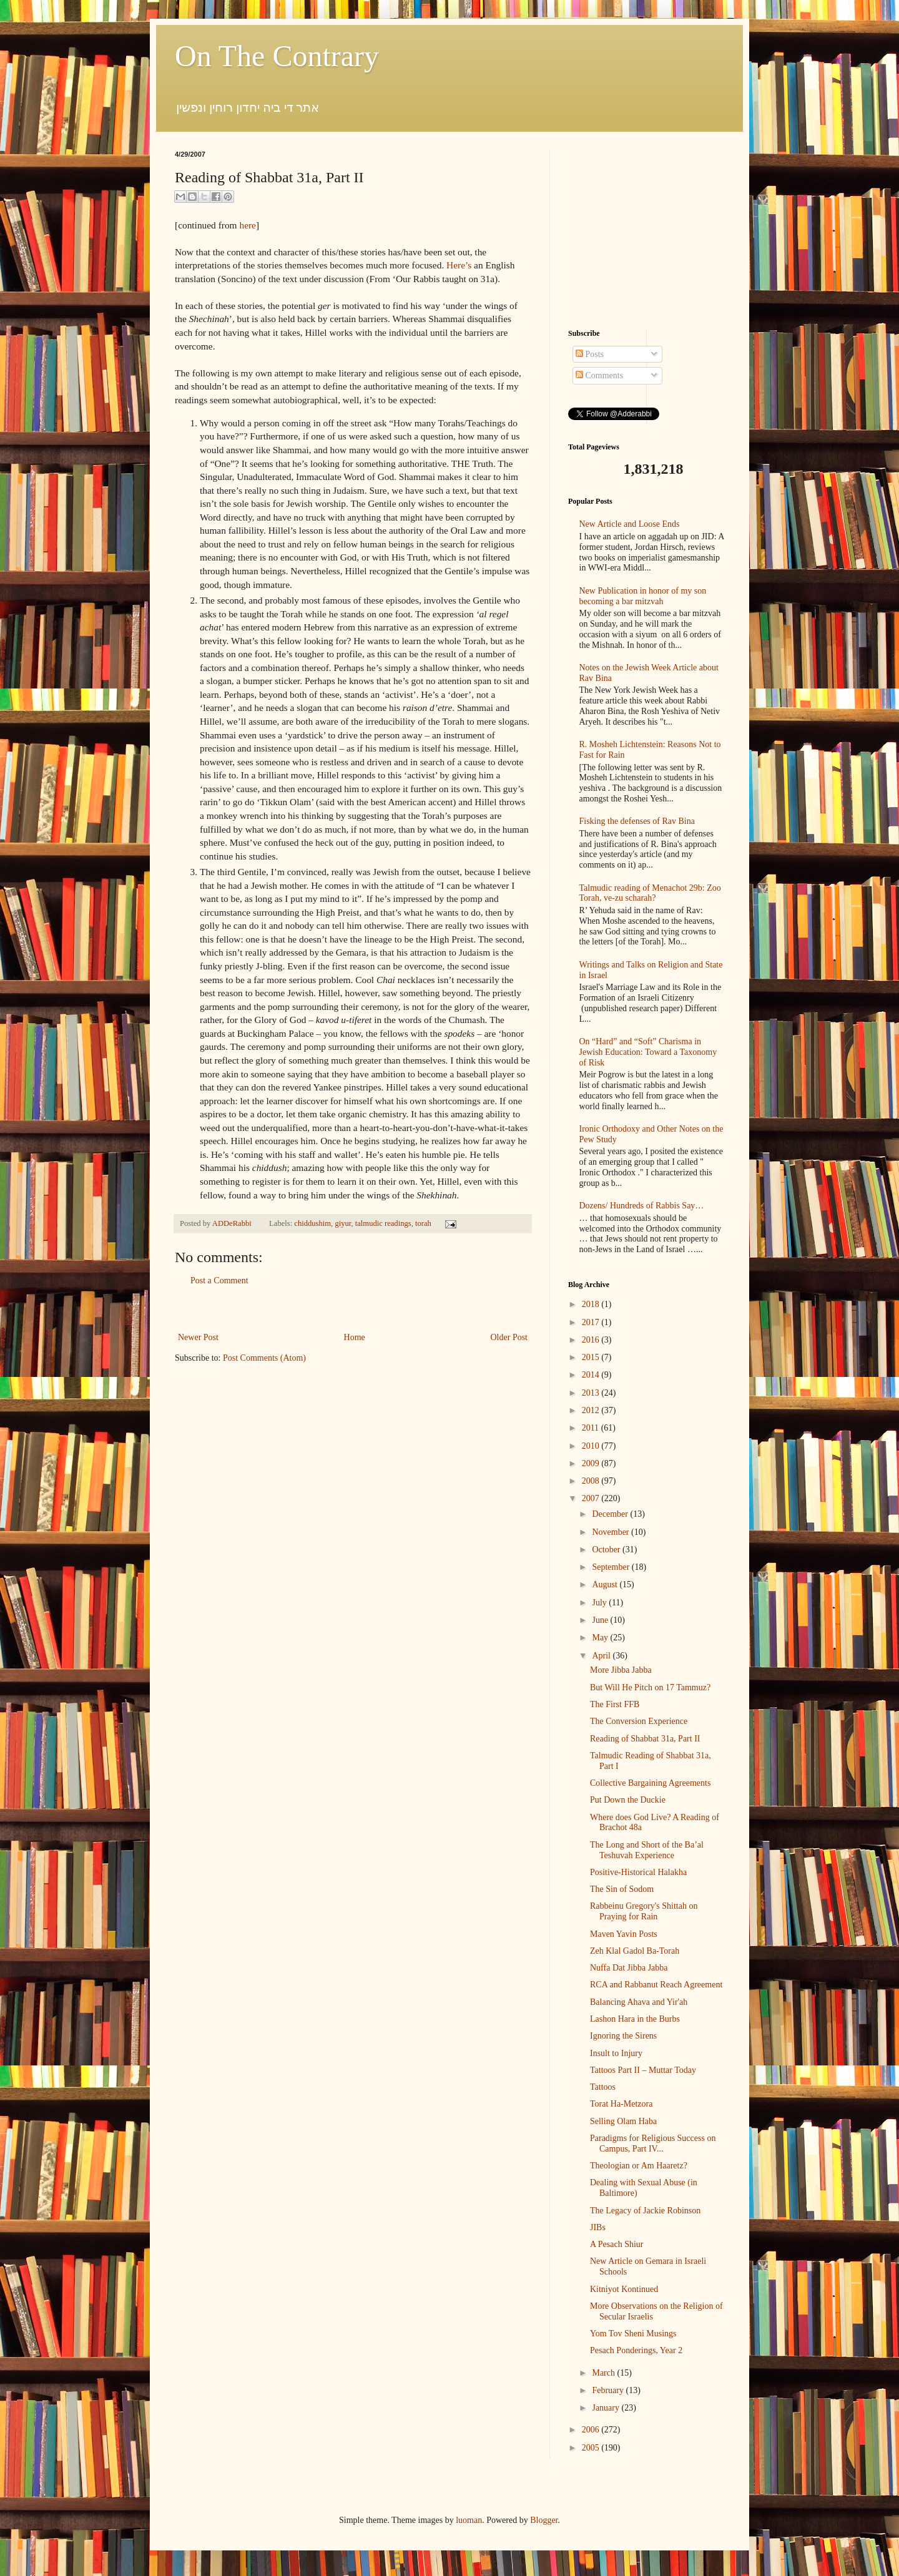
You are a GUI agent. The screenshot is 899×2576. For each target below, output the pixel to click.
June (601, 1620)
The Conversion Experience (638, 1721)
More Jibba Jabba (621, 1670)
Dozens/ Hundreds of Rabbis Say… (641, 1205)
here (247, 225)
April (602, 1655)
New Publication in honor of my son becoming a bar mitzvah (643, 596)
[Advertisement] (353, 1309)
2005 (592, 2447)
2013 (592, 1393)
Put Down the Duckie (628, 1800)
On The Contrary (277, 55)
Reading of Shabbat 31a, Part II (645, 1738)
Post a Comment (219, 1280)
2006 (592, 2429)
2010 (592, 1446)
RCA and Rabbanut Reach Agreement (656, 1984)
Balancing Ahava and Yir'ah (638, 2002)
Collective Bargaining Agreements (650, 1783)
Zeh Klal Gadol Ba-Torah (634, 1951)
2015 (592, 1357)
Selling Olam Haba (623, 2121)
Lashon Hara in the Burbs (635, 2019)
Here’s (458, 265)
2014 (592, 1374)
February (609, 2390)
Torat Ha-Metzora (621, 2103)
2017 (592, 1322)
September (611, 1567)
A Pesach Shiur (617, 2244)
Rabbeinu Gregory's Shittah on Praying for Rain (643, 1911)
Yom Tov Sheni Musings (633, 2333)
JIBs (598, 2227)
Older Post (509, 1337)
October (607, 1549)
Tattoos (603, 2087)
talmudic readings (383, 1223)
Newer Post (198, 1337)
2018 (592, 1304)
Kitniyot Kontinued (624, 2289)
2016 (592, 1339)
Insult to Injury (616, 2053)
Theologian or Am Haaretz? (638, 2165)
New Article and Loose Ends (629, 524)
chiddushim (312, 1223)
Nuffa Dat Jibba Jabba (629, 1967)
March (604, 2373)
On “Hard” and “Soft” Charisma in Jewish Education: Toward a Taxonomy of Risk (648, 1052)
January (606, 2407)
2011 (591, 1427)
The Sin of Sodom (622, 1889)
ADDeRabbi (232, 1223)
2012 (592, 1410)
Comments (599, 375)
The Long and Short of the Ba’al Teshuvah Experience (647, 1850)
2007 (592, 1498)
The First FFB (614, 1704)
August (605, 1584)
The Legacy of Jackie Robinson (645, 2210)
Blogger (544, 2520)
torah (423, 1223)
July (600, 1602)
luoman (469, 2520)
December (611, 1514)
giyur (343, 1223)
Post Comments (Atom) (264, 1358)
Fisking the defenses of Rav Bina (637, 821)
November (611, 1532)
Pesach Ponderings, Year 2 (636, 2350)
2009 (592, 1463)
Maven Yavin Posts (623, 1934)
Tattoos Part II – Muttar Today (643, 2070)
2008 (592, 1481)
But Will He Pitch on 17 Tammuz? (650, 1687)
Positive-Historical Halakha (638, 1872)
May (601, 1637)
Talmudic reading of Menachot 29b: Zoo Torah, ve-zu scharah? (650, 893)
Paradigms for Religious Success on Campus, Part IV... (652, 2143)
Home (354, 1337)
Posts (590, 354)
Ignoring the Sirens (623, 2035)
